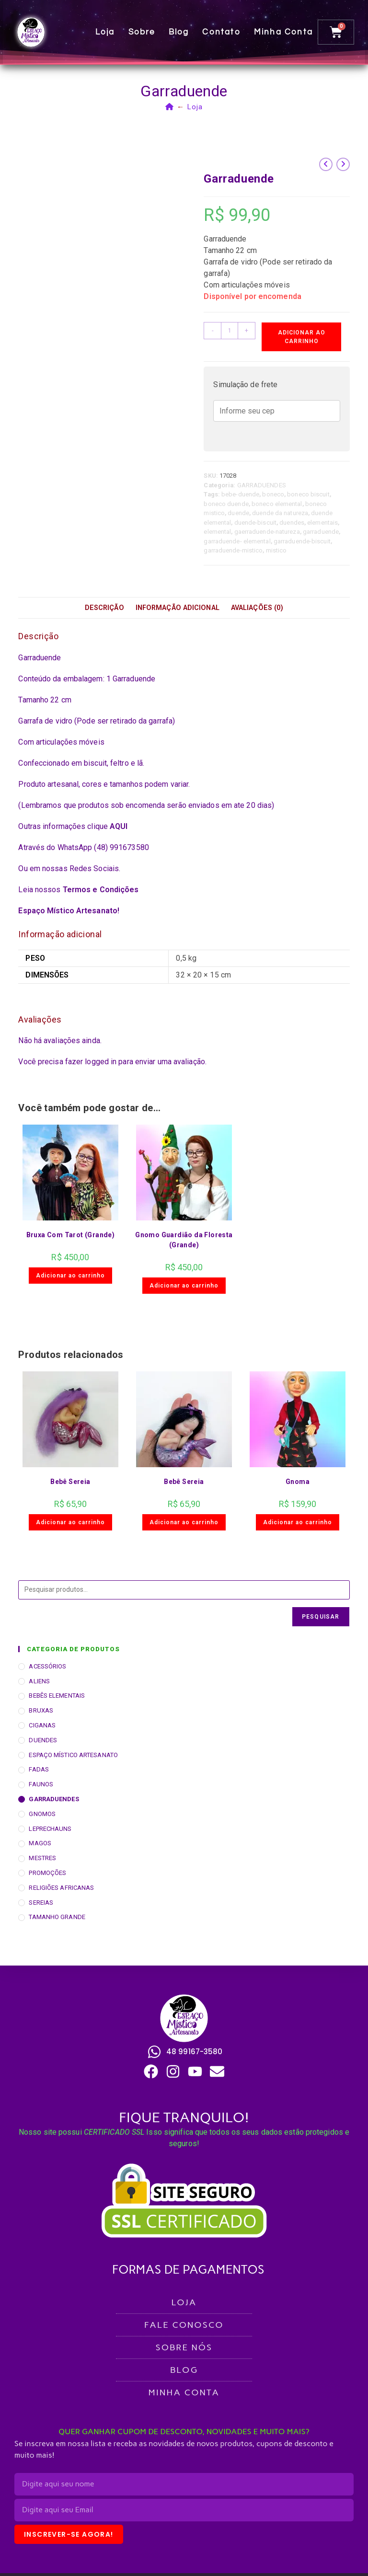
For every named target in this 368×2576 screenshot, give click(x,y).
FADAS (39, 1769)
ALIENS (39, 1681)
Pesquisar (321, 1616)
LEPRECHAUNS (50, 1828)
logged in (100, 1061)
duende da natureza (280, 513)
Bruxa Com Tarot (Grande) (70, 1235)
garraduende (321, 531)
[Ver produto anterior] (326, 164)
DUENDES (43, 1740)
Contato (223, 32)
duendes (291, 522)
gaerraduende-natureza (267, 531)
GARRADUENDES (261, 485)
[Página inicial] (169, 107)
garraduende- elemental (237, 541)
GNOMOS (42, 1813)
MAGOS (40, 1843)
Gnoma (298, 1481)
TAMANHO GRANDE (57, 1916)
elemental (217, 531)
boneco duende (226, 503)
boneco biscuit (308, 494)
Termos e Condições (101, 889)
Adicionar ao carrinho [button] (70, 1275)
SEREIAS (41, 1902)
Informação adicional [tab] (177, 608)
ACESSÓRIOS (47, 1666)
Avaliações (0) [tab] (257, 608)
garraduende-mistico (233, 550)
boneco (273, 494)
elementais (322, 522)
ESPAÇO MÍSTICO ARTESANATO (73, 1755)
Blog (181, 32)
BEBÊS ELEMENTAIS (57, 1695)
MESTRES (42, 1858)
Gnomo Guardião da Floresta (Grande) (183, 1240)
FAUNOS (41, 1784)
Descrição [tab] (104, 608)
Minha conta (285, 32)
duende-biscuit (255, 522)
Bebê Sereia (70, 1481)
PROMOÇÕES (47, 1872)
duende (238, 513)
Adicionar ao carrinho (301, 337)
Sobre (143, 32)
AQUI (118, 826)
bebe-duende (240, 494)
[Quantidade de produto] (229, 330)
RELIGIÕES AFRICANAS (61, 1887)
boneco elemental (277, 503)
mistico (276, 550)
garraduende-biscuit (302, 541)
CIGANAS (42, 1725)
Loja (107, 32)
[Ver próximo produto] (343, 164)
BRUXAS (41, 1710)
